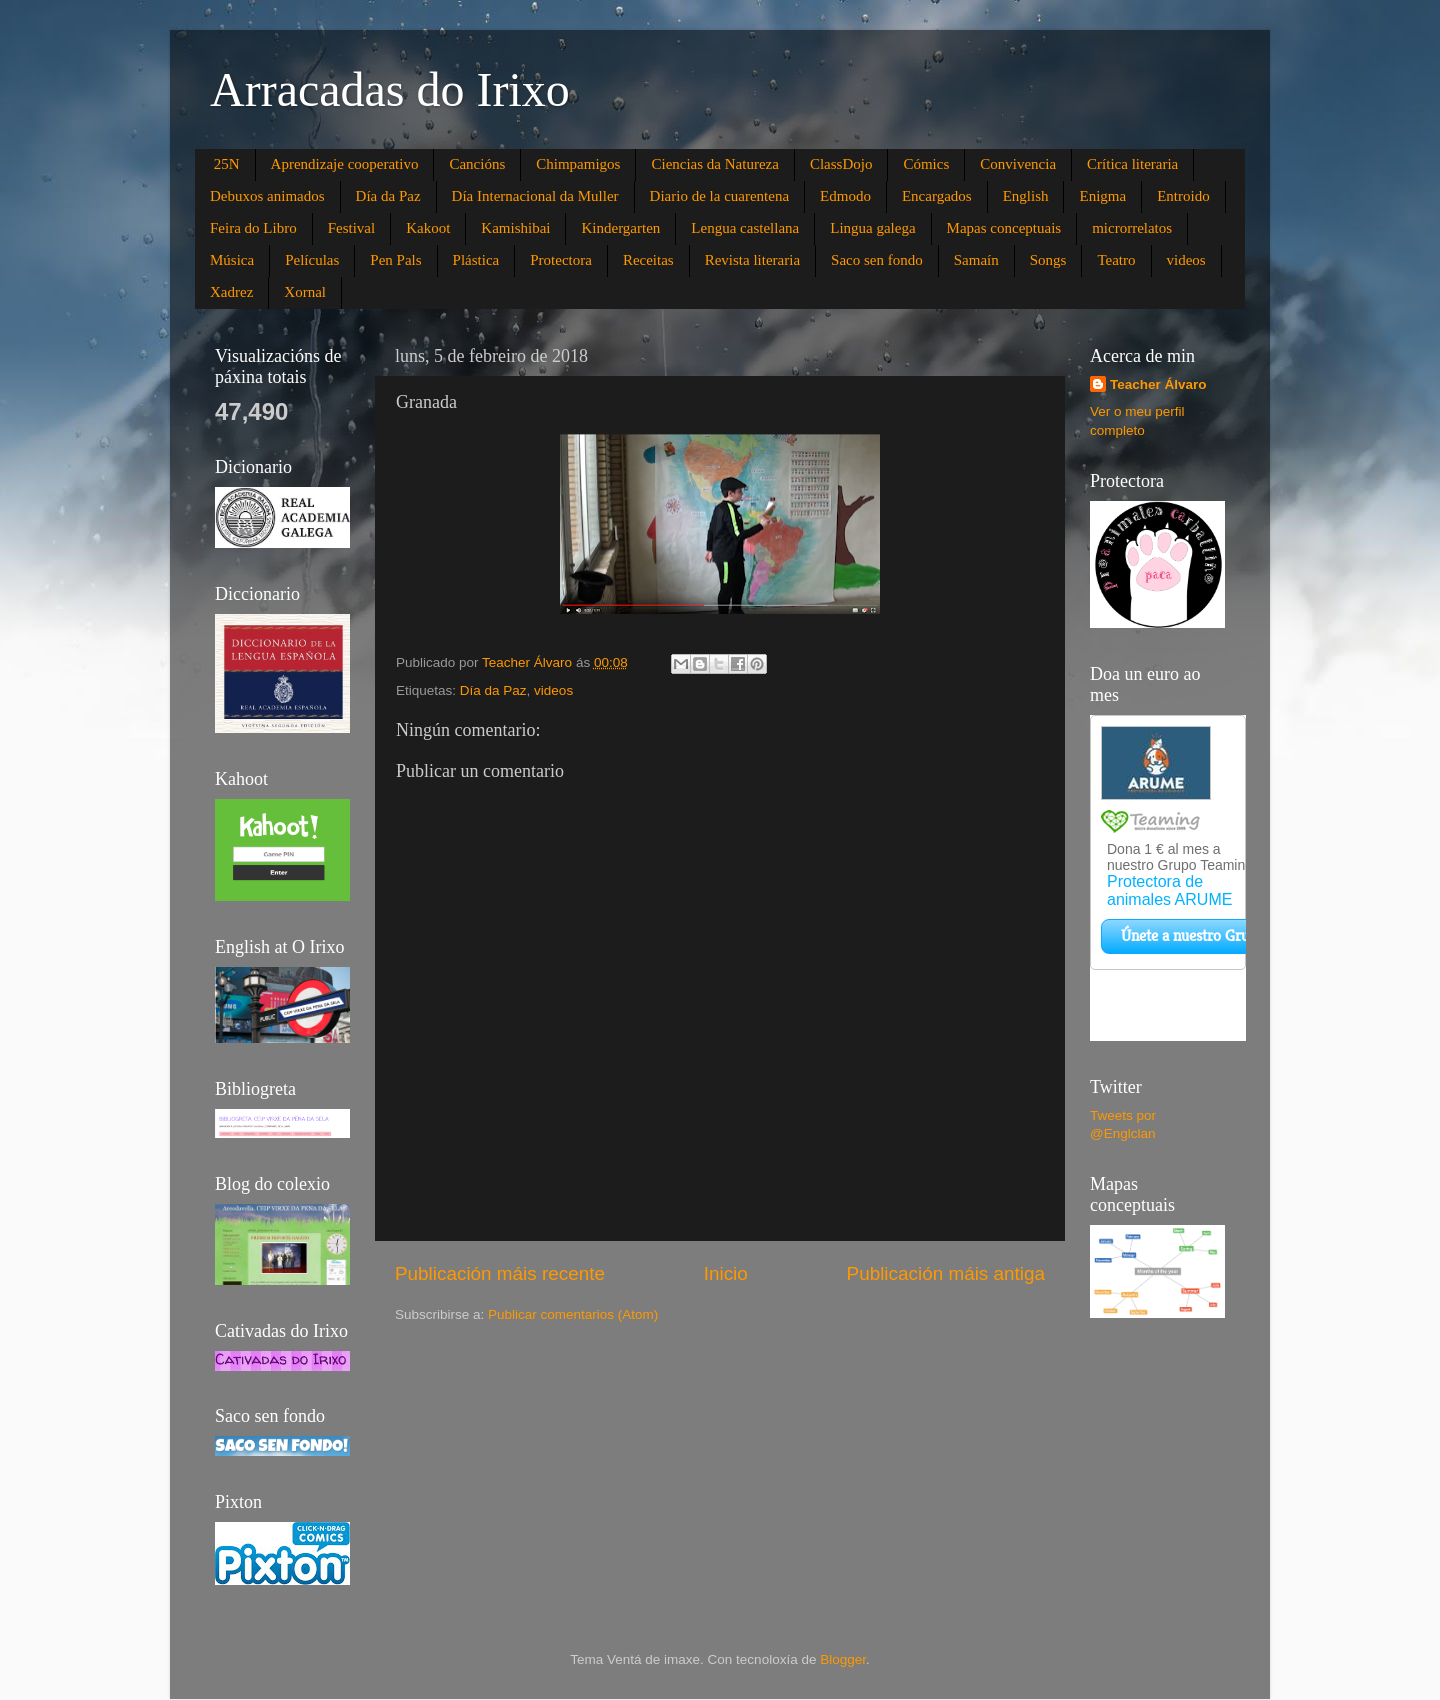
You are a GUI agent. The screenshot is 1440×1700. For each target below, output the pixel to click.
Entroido (1183, 196)
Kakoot (428, 228)
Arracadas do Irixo (390, 89)
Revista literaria (752, 260)
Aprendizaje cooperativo (345, 164)
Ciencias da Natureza (714, 164)
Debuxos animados (267, 196)
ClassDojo (841, 164)
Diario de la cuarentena (720, 196)
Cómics (926, 164)
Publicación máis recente (500, 1273)
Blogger (843, 1659)
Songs (1048, 260)
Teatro (1116, 260)
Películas (312, 260)
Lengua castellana (745, 228)
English (1026, 196)
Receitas (648, 260)
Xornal (305, 292)
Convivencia (1018, 164)
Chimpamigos (578, 164)
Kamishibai (515, 228)
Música (232, 260)
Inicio (726, 1273)
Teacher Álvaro (1158, 384)
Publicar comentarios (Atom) (573, 1314)
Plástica (476, 260)
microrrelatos (1132, 228)
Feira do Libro (253, 228)
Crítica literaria (1132, 164)
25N (227, 164)
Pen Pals (395, 260)
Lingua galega (872, 228)
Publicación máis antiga (946, 1273)
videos (1186, 260)
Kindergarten (620, 228)
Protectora (561, 260)
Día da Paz (388, 196)
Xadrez (231, 292)
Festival (352, 228)
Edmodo (845, 196)
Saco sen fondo (877, 260)
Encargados (937, 196)
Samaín (976, 260)
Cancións (477, 164)
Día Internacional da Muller (535, 196)
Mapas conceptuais (1004, 228)
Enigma (1102, 196)
